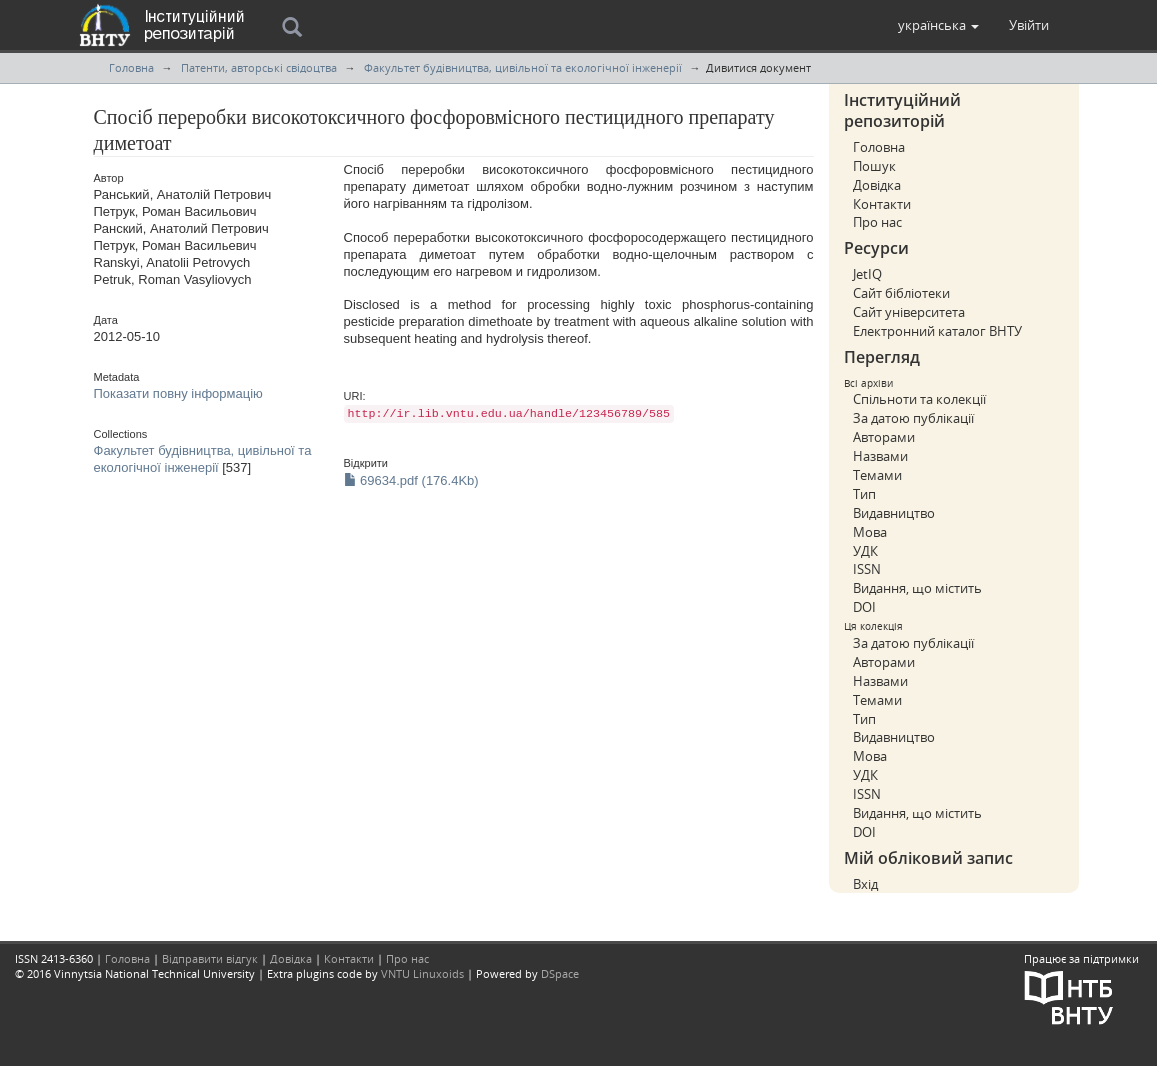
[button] (938, 25)
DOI (864, 607)
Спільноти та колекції (919, 399)
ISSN (867, 569)
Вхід (865, 884)
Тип (864, 494)
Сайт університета (909, 312)
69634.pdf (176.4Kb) (411, 480)
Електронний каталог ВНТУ (937, 331)
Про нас (877, 222)
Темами (877, 475)
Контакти (882, 204)
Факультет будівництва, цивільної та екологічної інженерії (523, 67)
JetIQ (867, 274)
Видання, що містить (917, 588)
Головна (131, 67)
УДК (865, 551)
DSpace (560, 973)
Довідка (877, 185)
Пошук (874, 166)
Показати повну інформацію (178, 393)
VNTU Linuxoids (422, 973)
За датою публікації (913, 418)
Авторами (884, 437)
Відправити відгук (210, 958)
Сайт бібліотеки (901, 293)
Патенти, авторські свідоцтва (259, 67)
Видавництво (894, 513)
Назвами (880, 456)
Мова (870, 532)
